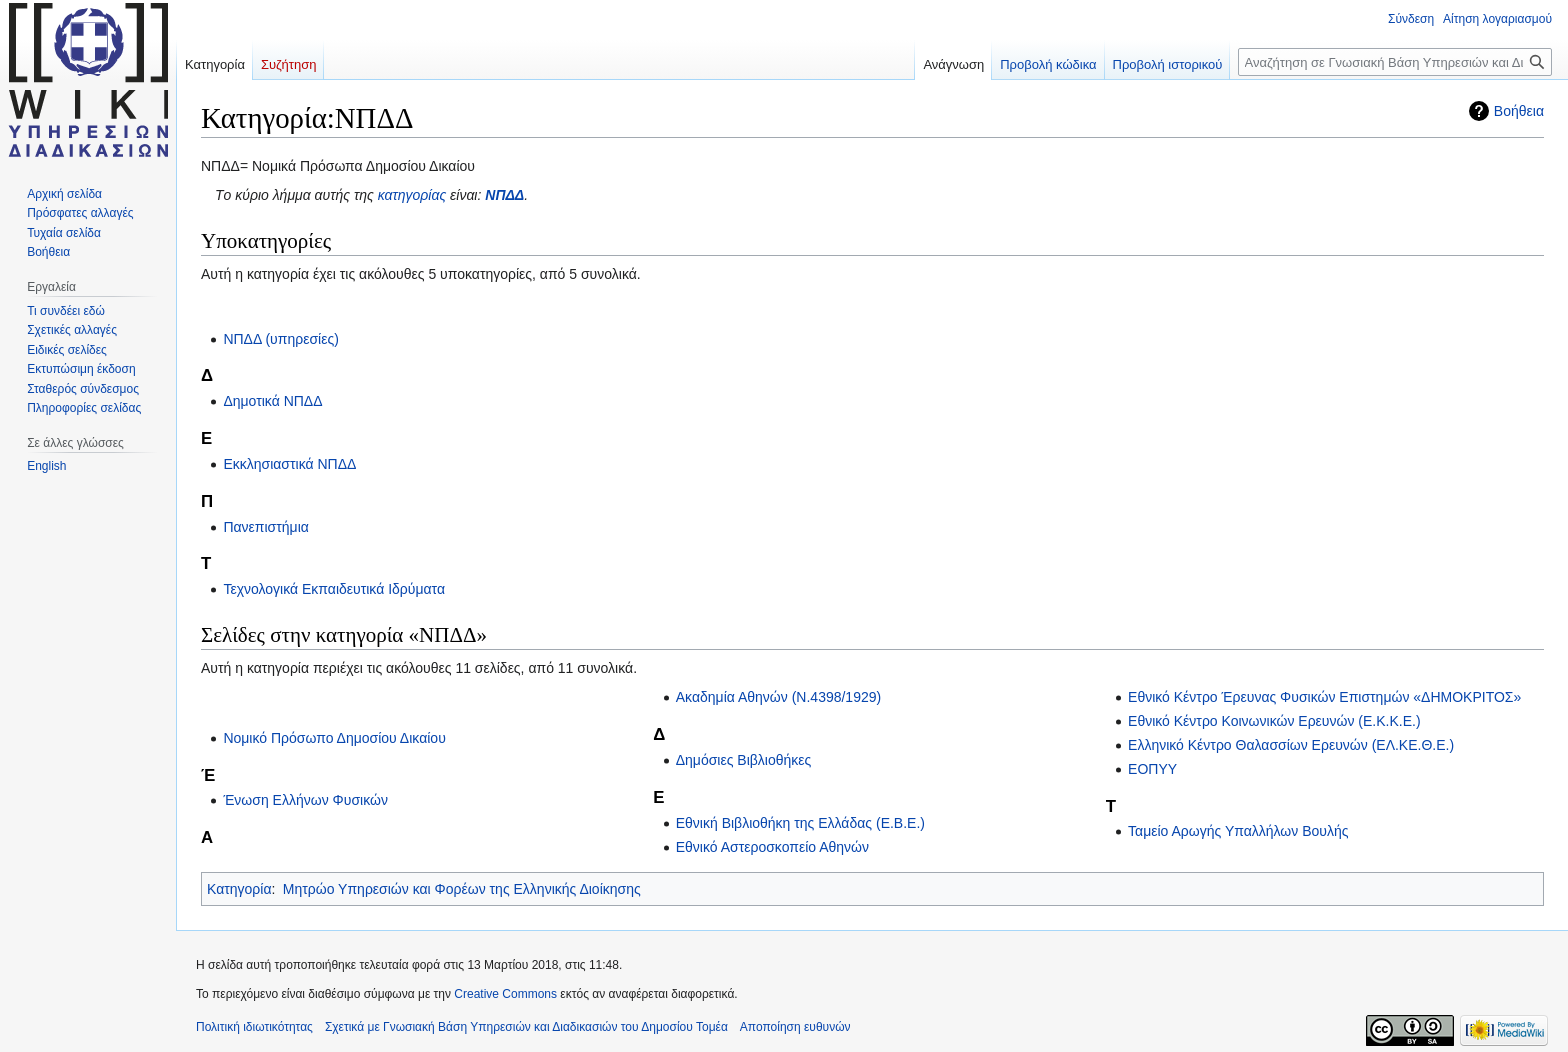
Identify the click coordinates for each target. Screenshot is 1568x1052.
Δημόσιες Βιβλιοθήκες (744, 760)
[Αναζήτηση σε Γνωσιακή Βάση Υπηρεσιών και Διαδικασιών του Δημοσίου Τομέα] (1395, 62)
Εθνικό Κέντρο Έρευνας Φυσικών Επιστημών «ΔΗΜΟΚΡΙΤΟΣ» (1324, 697)
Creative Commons (505, 994)
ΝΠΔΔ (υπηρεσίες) (280, 339)
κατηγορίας (412, 195)
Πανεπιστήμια (265, 527)
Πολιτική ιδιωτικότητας (254, 1027)
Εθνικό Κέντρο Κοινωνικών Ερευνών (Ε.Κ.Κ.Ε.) (1274, 721)
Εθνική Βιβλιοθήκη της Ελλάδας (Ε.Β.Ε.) (800, 823)
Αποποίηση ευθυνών (795, 1027)
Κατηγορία (239, 889)
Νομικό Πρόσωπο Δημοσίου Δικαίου (334, 738)
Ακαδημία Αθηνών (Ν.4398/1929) (778, 697)
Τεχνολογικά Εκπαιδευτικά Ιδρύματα (334, 589)
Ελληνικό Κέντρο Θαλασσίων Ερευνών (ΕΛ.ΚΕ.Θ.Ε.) (1291, 745)
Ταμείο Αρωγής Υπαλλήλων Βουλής (1238, 831)
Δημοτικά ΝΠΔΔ (272, 401)
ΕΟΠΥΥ (1152, 769)
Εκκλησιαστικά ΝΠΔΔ (289, 464)
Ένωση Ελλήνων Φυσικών (305, 800)
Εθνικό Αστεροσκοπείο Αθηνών (772, 847)
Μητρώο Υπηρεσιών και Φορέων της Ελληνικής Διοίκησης (462, 889)
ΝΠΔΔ (504, 195)
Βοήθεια (1519, 111)
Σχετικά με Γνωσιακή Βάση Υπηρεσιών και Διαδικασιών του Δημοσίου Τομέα (526, 1027)
